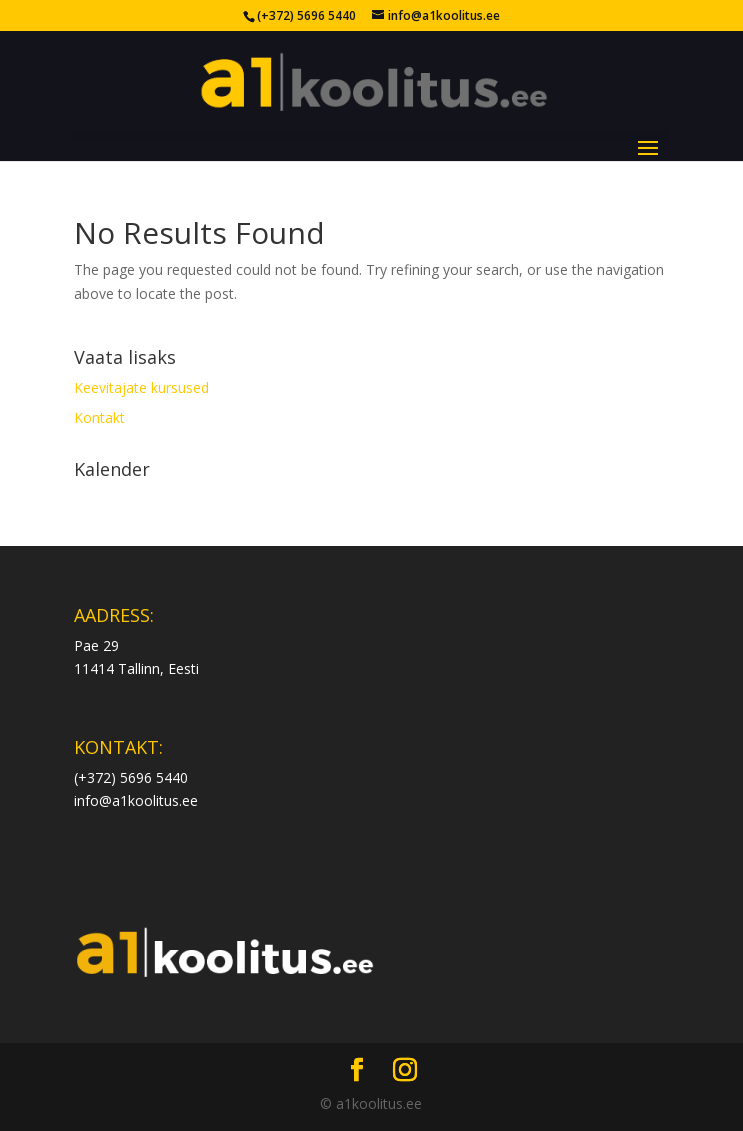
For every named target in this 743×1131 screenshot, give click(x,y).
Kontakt (99, 417)
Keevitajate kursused (141, 387)
